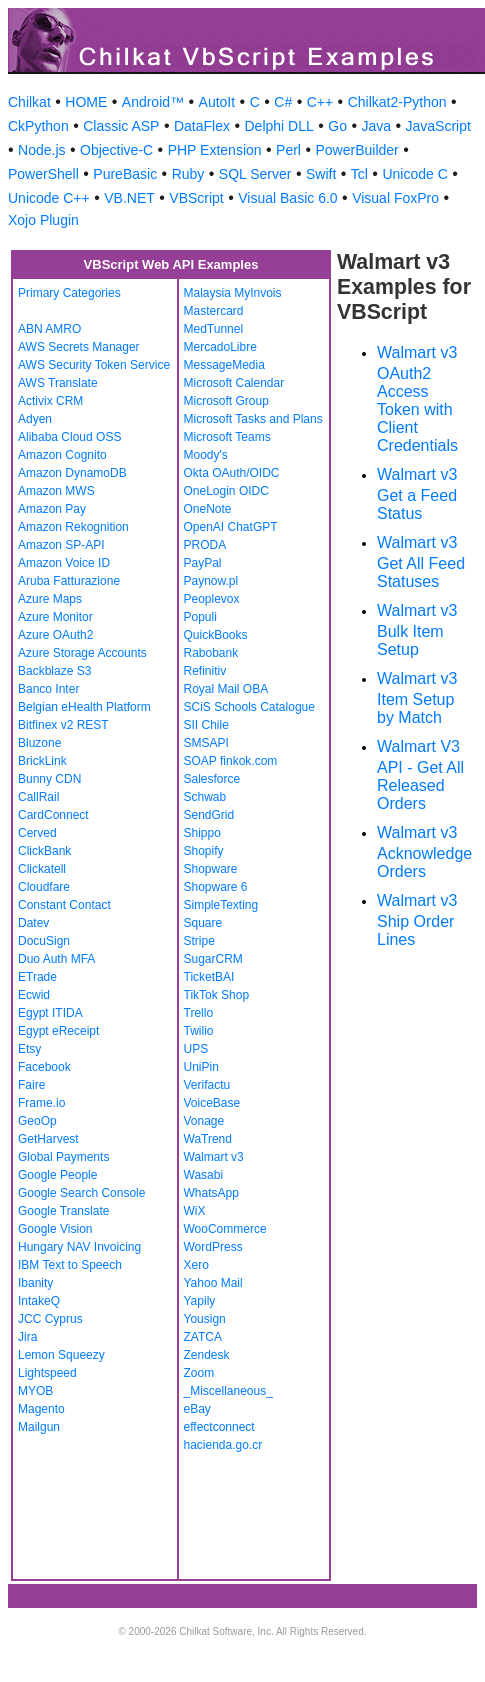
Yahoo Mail (213, 1283)
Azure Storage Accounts (82, 653)
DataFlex (202, 126)
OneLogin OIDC (226, 491)
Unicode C (414, 174)
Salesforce (212, 779)
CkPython (38, 126)
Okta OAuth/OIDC (232, 473)
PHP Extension (215, 150)
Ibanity (35, 1283)
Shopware (211, 869)
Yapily (200, 1301)
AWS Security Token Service (94, 365)
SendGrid (209, 815)
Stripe (199, 941)
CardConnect (53, 815)
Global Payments (63, 1157)
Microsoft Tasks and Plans (253, 419)
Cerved (37, 833)
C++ (320, 102)
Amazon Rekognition (73, 527)
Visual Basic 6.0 (287, 198)
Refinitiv (205, 671)
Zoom (199, 1373)
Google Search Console (81, 1193)
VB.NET (129, 198)
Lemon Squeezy (61, 1355)
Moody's (206, 455)
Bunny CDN (49, 779)
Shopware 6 (216, 887)
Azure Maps (50, 599)
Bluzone (39, 743)
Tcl (359, 174)
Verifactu (207, 1085)
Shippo (202, 833)
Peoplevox (212, 599)
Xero (196, 1265)
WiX (195, 1211)
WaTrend (208, 1139)
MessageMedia (224, 365)
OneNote (208, 509)
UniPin (201, 1067)
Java (376, 126)
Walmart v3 (214, 1157)
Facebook (44, 1067)
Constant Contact (64, 905)
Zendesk (207, 1355)
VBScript (196, 198)
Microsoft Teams (227, 437)
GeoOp (37, 1121)
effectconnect (219, 1427)
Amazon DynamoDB (72, 473)
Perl (288, 150)
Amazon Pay (52, 509)
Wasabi (204, 1175)
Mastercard (214, 311)
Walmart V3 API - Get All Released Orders (420, 775)
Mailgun (39, 1427)
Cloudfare (44, 887)
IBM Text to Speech (70, 1265)
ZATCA (203, 1337)
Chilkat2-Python (397, 102)
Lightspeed (47, 1373)
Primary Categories (69, 293)
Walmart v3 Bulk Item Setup (417, 630)
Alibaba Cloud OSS (69, 437)
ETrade (37, 977)
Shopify (204, 851)
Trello (199, 1013)
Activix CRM (50, 401)
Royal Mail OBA (226, 689)
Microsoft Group (226, 401)
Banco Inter (48, 689)
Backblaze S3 (54, 671)
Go (337, 126)
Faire (31, 1085)
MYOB (35, 1391)
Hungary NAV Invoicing (79, 1247)
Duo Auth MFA (56, 959)
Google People (57, 1175)
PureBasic (125, 174)
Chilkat (29, 102)
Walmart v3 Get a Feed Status (417, 494)
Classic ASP (121, 126)
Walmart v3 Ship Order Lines (417, 920)
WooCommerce (225, 1229)
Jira (27, 1337)
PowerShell (43, 174)
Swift (321, 174)
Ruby (188, 174)
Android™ (153, 102)
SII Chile (206, 725)
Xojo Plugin (43, 220)
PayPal (203, 563)
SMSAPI (206, 743)
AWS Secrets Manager (79, 347)
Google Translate (63, 1211)
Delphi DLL (278, 126)
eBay (197, 1409)
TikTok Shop (217, 995)
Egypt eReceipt (58, 1031)
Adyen (35, 419)
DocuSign (44, 941)
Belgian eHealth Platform (84, 707)
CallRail (38, 797)
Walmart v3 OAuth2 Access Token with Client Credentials (417, 399)
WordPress (213, 1247)
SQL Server (255, 174)
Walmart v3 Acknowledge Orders (424, 852)
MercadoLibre (220, 347)
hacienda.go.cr (223, 1445)
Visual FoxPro (395, 198)
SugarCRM (213, 959)
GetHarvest (48, 1139)
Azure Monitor (55, 617)
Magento (41, 1409)
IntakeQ (39, 1301)
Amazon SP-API (61, 545)
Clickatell (42, 869)
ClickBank (44, 851)
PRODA (205, 545)
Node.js (41, 150)
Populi (200, 617)
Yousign (205, 1319)
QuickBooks (216, 635)
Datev (33, 923)
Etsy (29, 1049)
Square (203, 923)
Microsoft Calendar (234, 383)
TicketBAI (209, 977)
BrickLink (42, 761)
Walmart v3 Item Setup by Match (417, 698)
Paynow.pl (211, 581)
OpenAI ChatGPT (231, 527)
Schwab (205, 797)
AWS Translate (58, 383)
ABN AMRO (49, 329)
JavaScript (438, 126)
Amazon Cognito (62, 455)
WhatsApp (211, 1193)
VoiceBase (212, 1103)
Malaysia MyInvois (233, 293)
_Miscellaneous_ (228, 1391)
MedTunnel (214, 329)
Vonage (204, 1121)
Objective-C (116, 150)
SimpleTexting (221, 905)
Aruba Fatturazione (69, 581)
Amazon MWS (56, 491)
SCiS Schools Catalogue (249, 707)
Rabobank (211, 653)
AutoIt (217, 102)
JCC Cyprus (50, 1319)
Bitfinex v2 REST (63, 725)
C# (283, 102)
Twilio (199, 1031)
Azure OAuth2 (55, 635)
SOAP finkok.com (231, 761)
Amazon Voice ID (64, 563)
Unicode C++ (49, 198)
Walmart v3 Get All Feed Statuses (421, 562)
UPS (196, 1049)
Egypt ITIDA (50, 1013)
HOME (86, 102)
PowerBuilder (356, 150)
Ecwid (34, 995)
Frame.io (41, 1103)
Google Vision (55, 1229)
